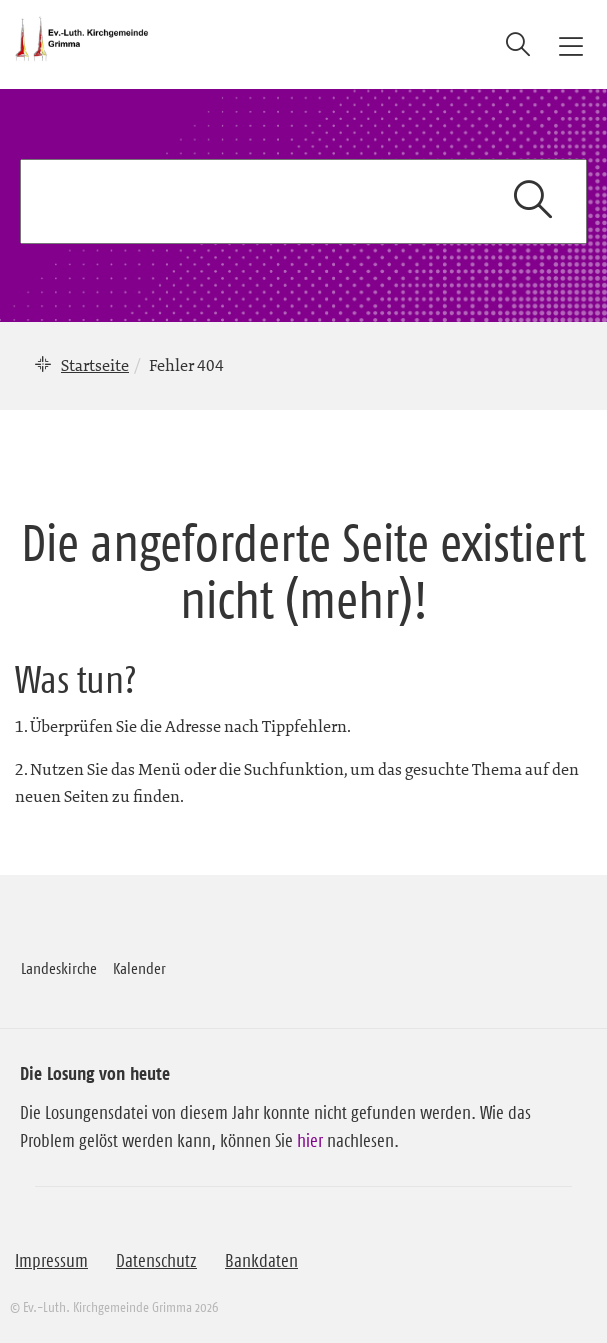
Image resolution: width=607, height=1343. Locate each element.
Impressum (51, 1261)
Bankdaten (261, 1261)
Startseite (95, 365)
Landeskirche (59, 968)
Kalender (139, 968)
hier (310, 1141)
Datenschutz (156, 1261)
